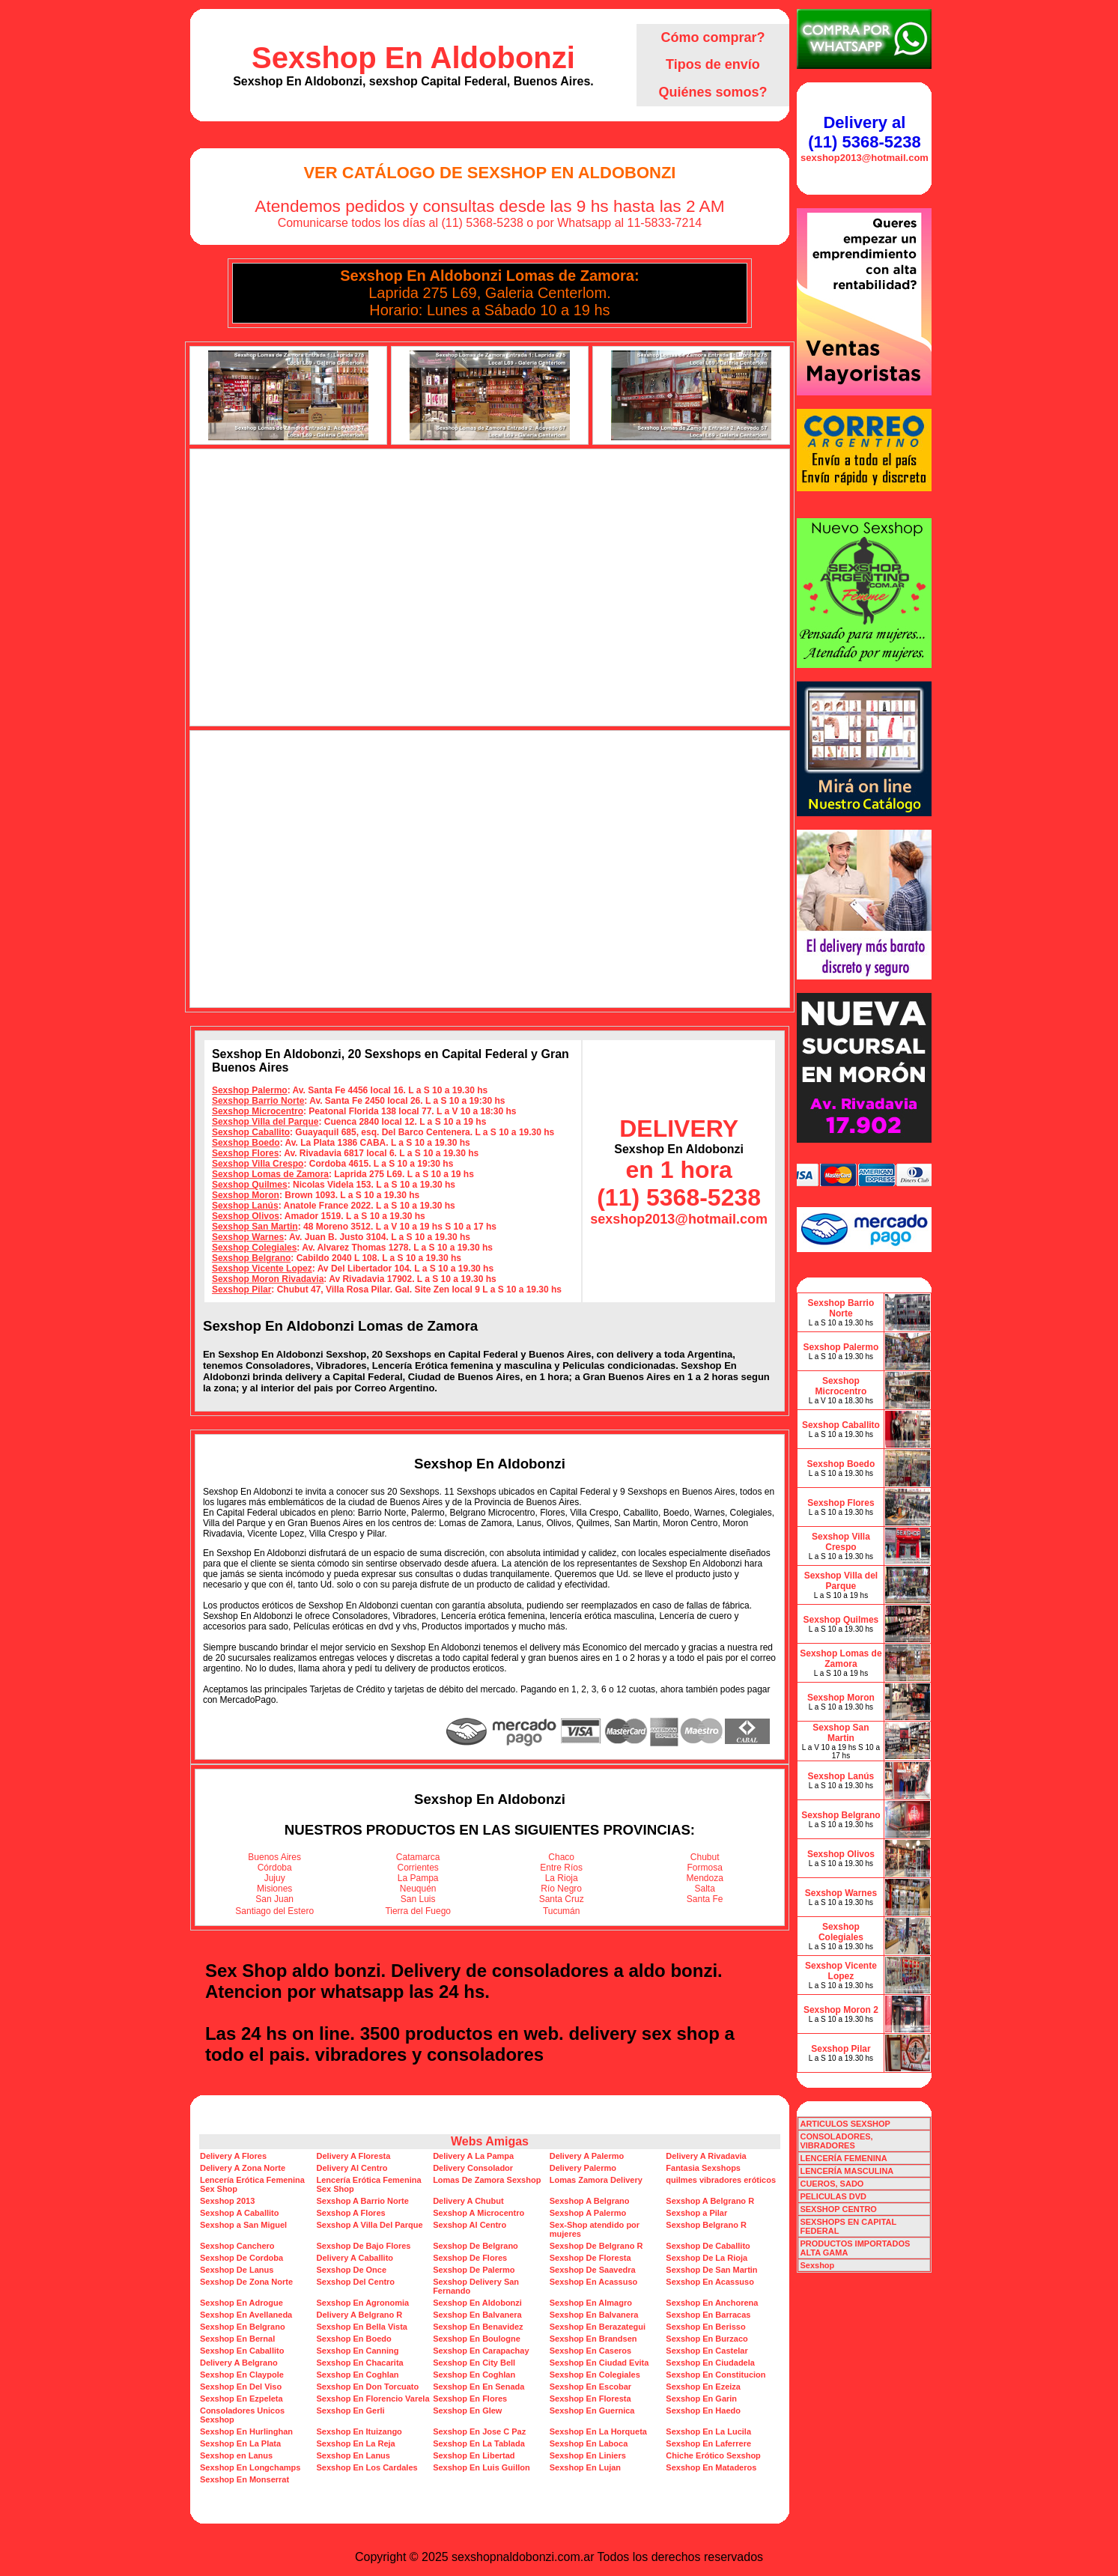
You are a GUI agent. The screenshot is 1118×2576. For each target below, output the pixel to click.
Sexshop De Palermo (473, 2269)
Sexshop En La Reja (356, 2443)
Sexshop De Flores (470, 2257)
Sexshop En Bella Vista (362, 2326)
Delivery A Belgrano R (360, 2314)
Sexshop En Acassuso (594, 2281)
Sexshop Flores (245, 1153)
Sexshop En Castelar (706, 2350)
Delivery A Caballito (355, 2257)
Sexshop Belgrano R (706, 2224)
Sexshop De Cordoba (241, 2257)
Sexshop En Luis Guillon (481, 2467)
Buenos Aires (274, 1857)
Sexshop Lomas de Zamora (270, 1174)
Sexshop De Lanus (236, 2269)
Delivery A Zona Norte (242, 2167)
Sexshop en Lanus (236, 2455)
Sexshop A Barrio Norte (363, 2200)
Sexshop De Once (352, 2269)
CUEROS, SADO (831, 2183)
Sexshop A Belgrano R (710, 2200)
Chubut (705, 1857)
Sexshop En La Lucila (708, 2431)
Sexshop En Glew (467, 2410)
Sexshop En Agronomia (363, 2302)
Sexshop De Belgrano (475, 2245)
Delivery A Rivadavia (706, 2155)
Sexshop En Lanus (353, 2455)
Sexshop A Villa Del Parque (370, 2224)
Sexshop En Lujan (585, 2467)
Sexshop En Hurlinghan (246, 2431)
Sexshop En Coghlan (358, 2374)
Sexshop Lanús (245, 1205)
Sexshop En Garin (701, 2398)
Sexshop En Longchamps (250, 2467)
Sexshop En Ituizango (359, 2431)
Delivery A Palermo (587, 2155)
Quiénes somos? (712, 92)
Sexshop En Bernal (237, 2338)
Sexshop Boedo (246, 1142)
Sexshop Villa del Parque (265, 1122)
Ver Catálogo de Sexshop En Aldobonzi (489, 172)
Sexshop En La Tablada (479, 2443)
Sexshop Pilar (241, 1289)
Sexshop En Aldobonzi (413, 57)
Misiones (274, 1888)
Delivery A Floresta (354, 2155)
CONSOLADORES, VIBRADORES (836, 2141)
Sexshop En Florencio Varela (373, 2398)
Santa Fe (705, 1899)
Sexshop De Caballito (708, 2245)
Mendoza (705, 1878)
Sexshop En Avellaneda (246, 2314)
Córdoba (275, 1867)
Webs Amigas (490, 2141)
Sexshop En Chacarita (360, 2362)
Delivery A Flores (233, 2155)
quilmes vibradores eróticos (721, 2179)
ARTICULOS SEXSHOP (845, 2123)
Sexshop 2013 (227, 2200)
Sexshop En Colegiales (595, 2374)
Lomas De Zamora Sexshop (487, 2179)
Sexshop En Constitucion (715, 2374)
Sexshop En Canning (358, 2350)
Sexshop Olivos (245, 1216)
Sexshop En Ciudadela (710, 2362)
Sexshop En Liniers (588, 2455)
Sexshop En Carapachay (481, 2350)
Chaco (561, 1857)
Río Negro (561, 1888)
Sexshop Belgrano (251, 1258)
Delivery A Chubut (468, 2200)
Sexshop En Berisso (705, 2326)
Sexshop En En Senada (478, 2386)
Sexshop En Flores (470, 2398)
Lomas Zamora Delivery (596, 2179)
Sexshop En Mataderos (711, 2467)
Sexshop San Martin (255, 1226)
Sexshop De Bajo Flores (364, 2245)
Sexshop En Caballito (242, 2350)
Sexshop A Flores (351, 2212)
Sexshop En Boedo (354, 2338)
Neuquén (418, 1888)
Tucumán (561, 1911)
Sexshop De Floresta (590, 2257)
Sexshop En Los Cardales (367, 2467)
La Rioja (561, 1878)
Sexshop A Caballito (239, 2212)
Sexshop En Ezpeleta (241, 2398)
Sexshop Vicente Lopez (262, 1268)
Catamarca (418, 1857)
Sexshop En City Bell (474, 2362)
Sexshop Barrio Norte (258, 1101)
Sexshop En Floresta (590, 2398)
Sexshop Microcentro (257, 1111)
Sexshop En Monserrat (244, 2479)
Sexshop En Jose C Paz (479, 2431)
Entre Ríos (561, 1867)
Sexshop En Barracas (708, 2314)
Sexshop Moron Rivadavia (267, 1279)
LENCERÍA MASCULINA (846, 2170)
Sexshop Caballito (251, 1132)
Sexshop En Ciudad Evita (599, 2362)
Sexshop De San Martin (711, 2269)
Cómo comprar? (712, 37)
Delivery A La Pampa (473, 2155)
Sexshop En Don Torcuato (368, 2386)
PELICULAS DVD (833, 2196)
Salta (705, 1888)
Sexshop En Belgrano (242, 2326)
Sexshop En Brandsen (593, 2338)
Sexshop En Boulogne (476, 2338)
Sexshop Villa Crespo (258, 1163)
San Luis (418, 1899)
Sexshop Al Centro (469, 2224)
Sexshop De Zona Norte (246, 2281)
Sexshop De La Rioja (706, 2257)
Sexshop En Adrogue (241, 2302)
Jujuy (274, 1878)
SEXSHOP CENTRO (838, 2209)
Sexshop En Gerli (351, 2410)
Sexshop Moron (245, 1195)
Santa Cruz (561, 1899)
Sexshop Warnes (248, 1237)
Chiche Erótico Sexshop (713, 2455)
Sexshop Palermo (250, 1090)
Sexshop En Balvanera (477, 2314)
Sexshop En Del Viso (241, 2386)
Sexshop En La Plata (240, 2443)
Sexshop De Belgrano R (596, 2245)
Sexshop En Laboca (589, 2443)
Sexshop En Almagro (591, 2302)
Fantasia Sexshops (703, 2167)
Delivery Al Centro (352, 2167)
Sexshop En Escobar (590, 2386)
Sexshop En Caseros (590, 2350)
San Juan (274, 1899)
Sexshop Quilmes (250, 1184)
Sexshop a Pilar (696, 2212)
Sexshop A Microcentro (478, 2212)
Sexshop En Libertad (473, 2455)
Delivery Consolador (473, 2167)
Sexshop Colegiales (254, 1247)
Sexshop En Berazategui (597, 2326)
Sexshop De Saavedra (593, 2269)
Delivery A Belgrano (239, 2362)
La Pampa (418, 1878)
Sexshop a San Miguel (243, 2224)
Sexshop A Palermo (588, 2212)
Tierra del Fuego (418, 1911)
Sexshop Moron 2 (840, 2010)
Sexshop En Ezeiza (703, 2386)
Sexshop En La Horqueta (598, 2431)
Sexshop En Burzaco (706, 2338)
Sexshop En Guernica (592, 2410)
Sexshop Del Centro (356, 2281)
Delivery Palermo (583, 2167)
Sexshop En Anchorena (712, 2302)
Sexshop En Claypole (242, 2374)
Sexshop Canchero (237, 2245)
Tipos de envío (713, 64)
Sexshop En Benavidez (478, 2326)
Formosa (705, 1867)
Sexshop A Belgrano (590, 2200)
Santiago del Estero (274, 1911)
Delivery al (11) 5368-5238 (864, 132)
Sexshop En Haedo (703, 2410)
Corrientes (418, 1867)
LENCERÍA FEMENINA (843, 2158)
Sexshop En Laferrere (708, 2443)
